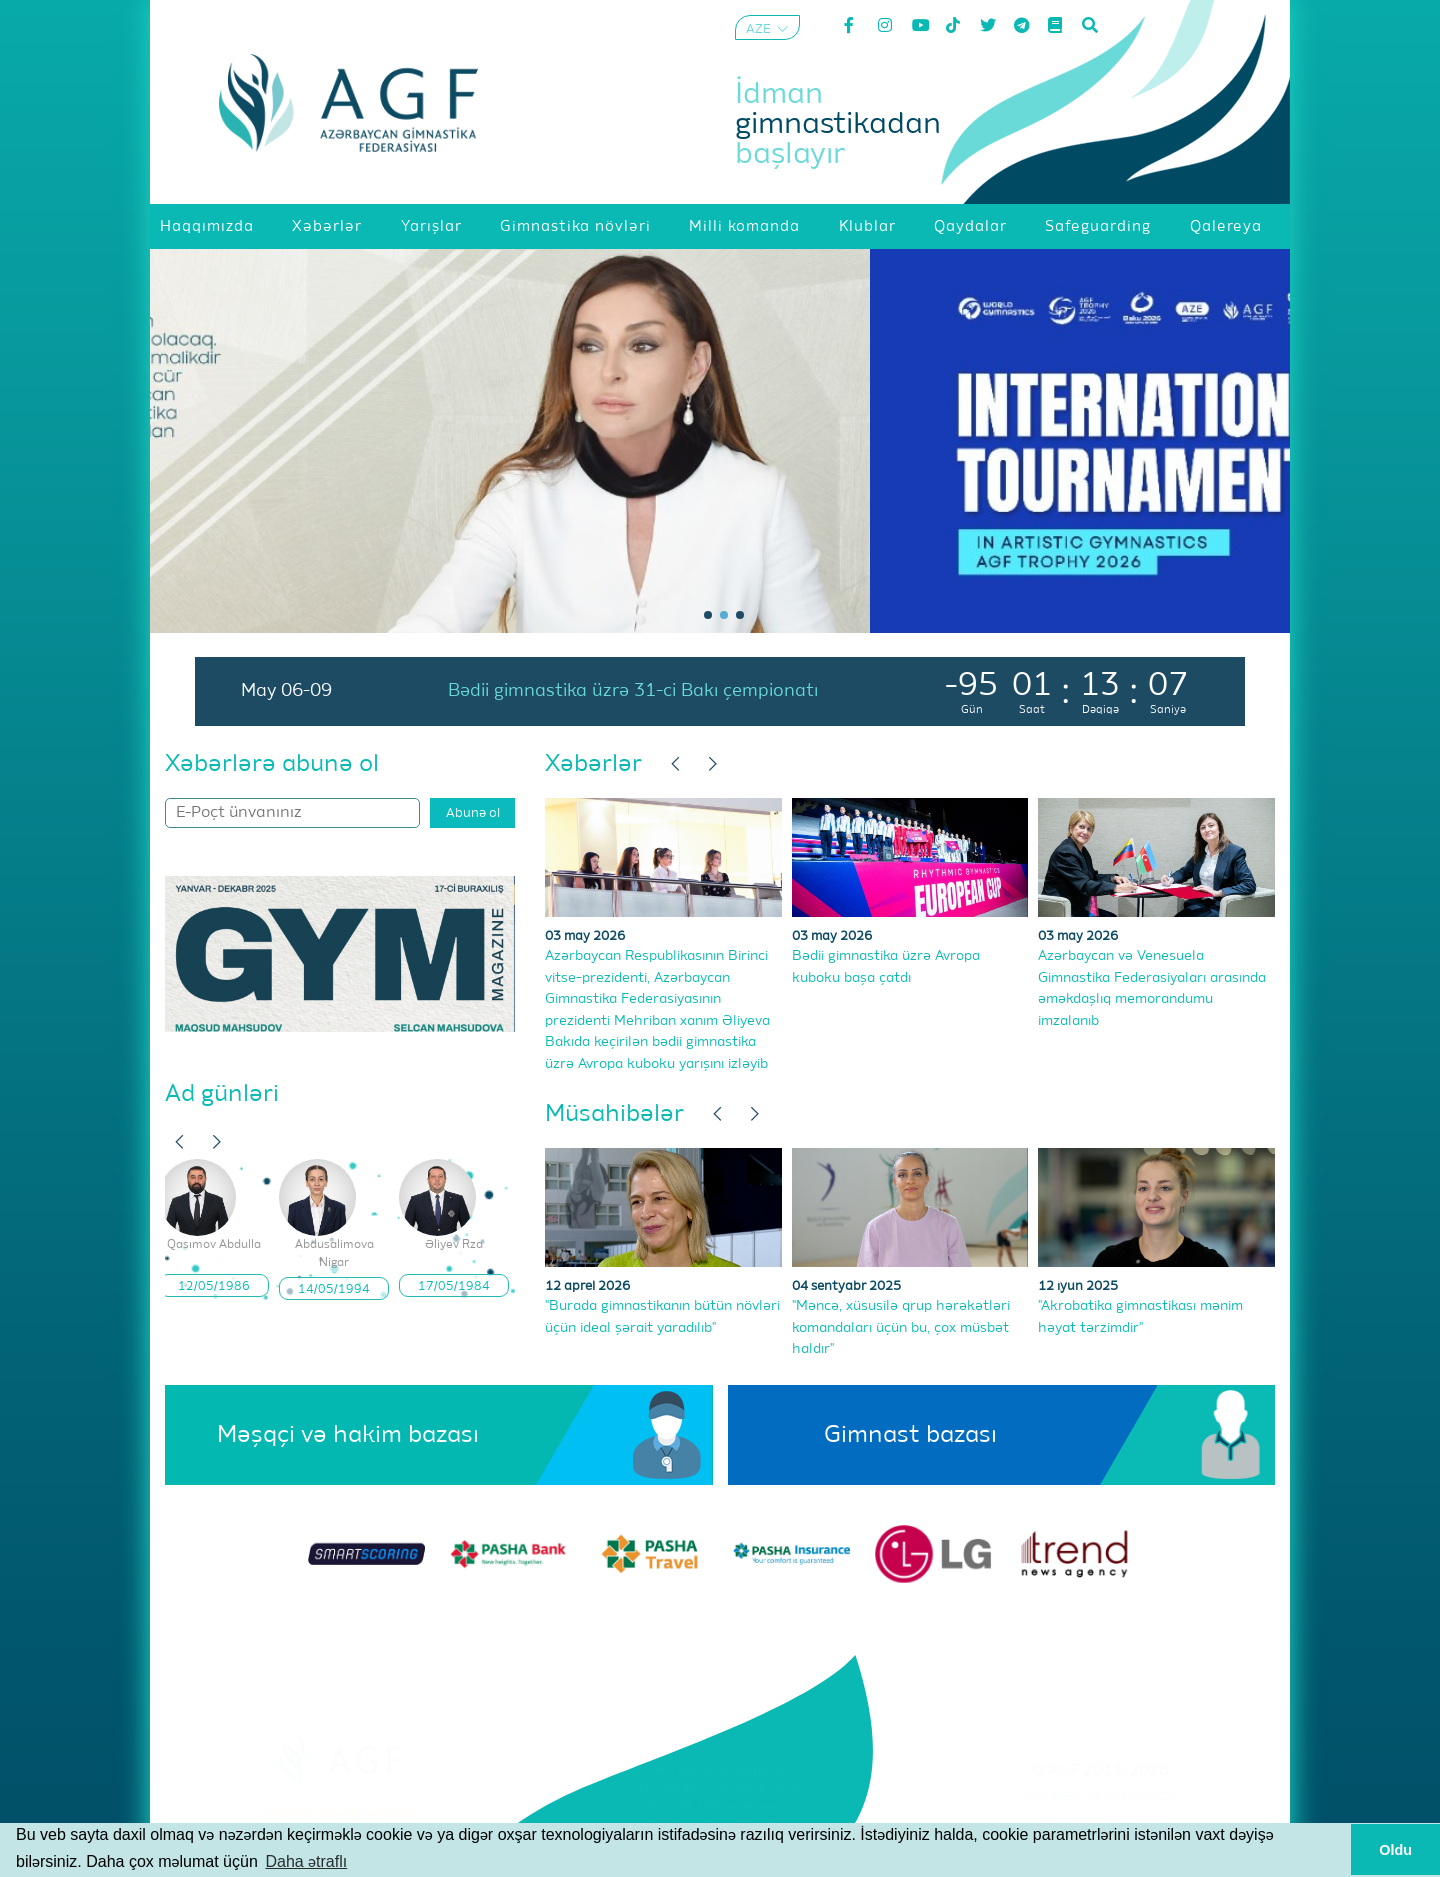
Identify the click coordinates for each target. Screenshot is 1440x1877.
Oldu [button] (1395, 1850)
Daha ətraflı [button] (306, 1861)
